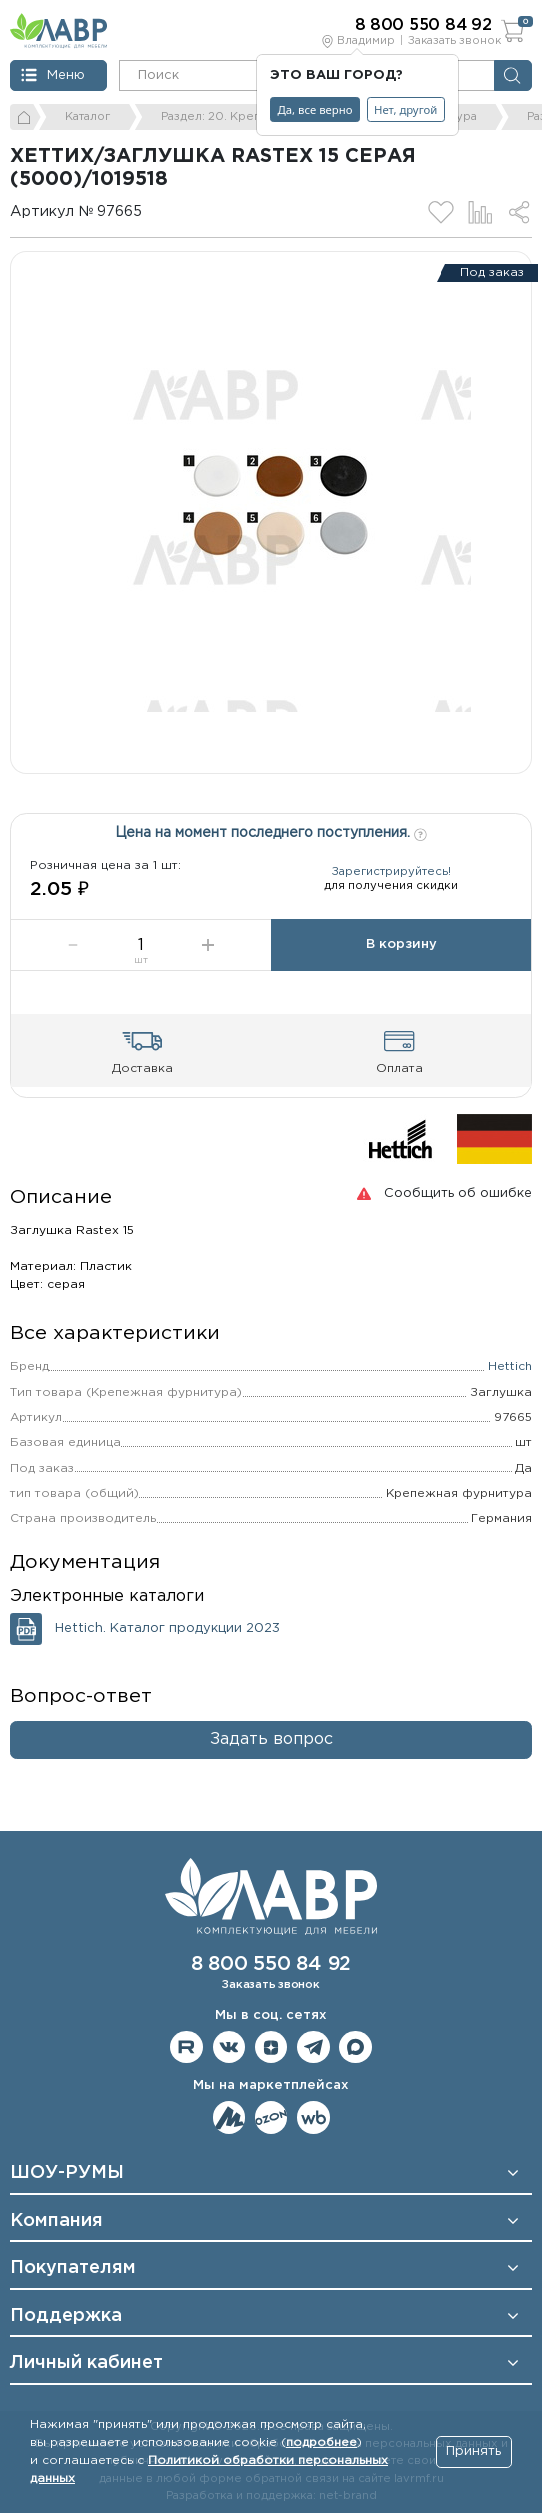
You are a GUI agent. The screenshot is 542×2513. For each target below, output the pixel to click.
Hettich (510, 1366)
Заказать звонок (454, 41)
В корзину (401, 944)
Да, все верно (315, 109)
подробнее (321, 2442)
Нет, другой (405, 109)
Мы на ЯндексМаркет (229, 2117)
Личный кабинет (86, 2363)
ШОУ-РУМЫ (67, 2173)
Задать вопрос (271, 1739)
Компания (56, 2221)
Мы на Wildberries (313, 2117)
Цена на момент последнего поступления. (271, 831)
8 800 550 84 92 (271, 1964)
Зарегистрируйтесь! (391, 872)
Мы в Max (355, 2047)
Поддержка (66, 2316)
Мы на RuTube (186, 2047)
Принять (473, 2451)
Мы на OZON (271, 2117)
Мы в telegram (313, 2047)
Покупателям (73, 2268)
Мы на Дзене (271, 2047)
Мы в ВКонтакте (229, 2047)
